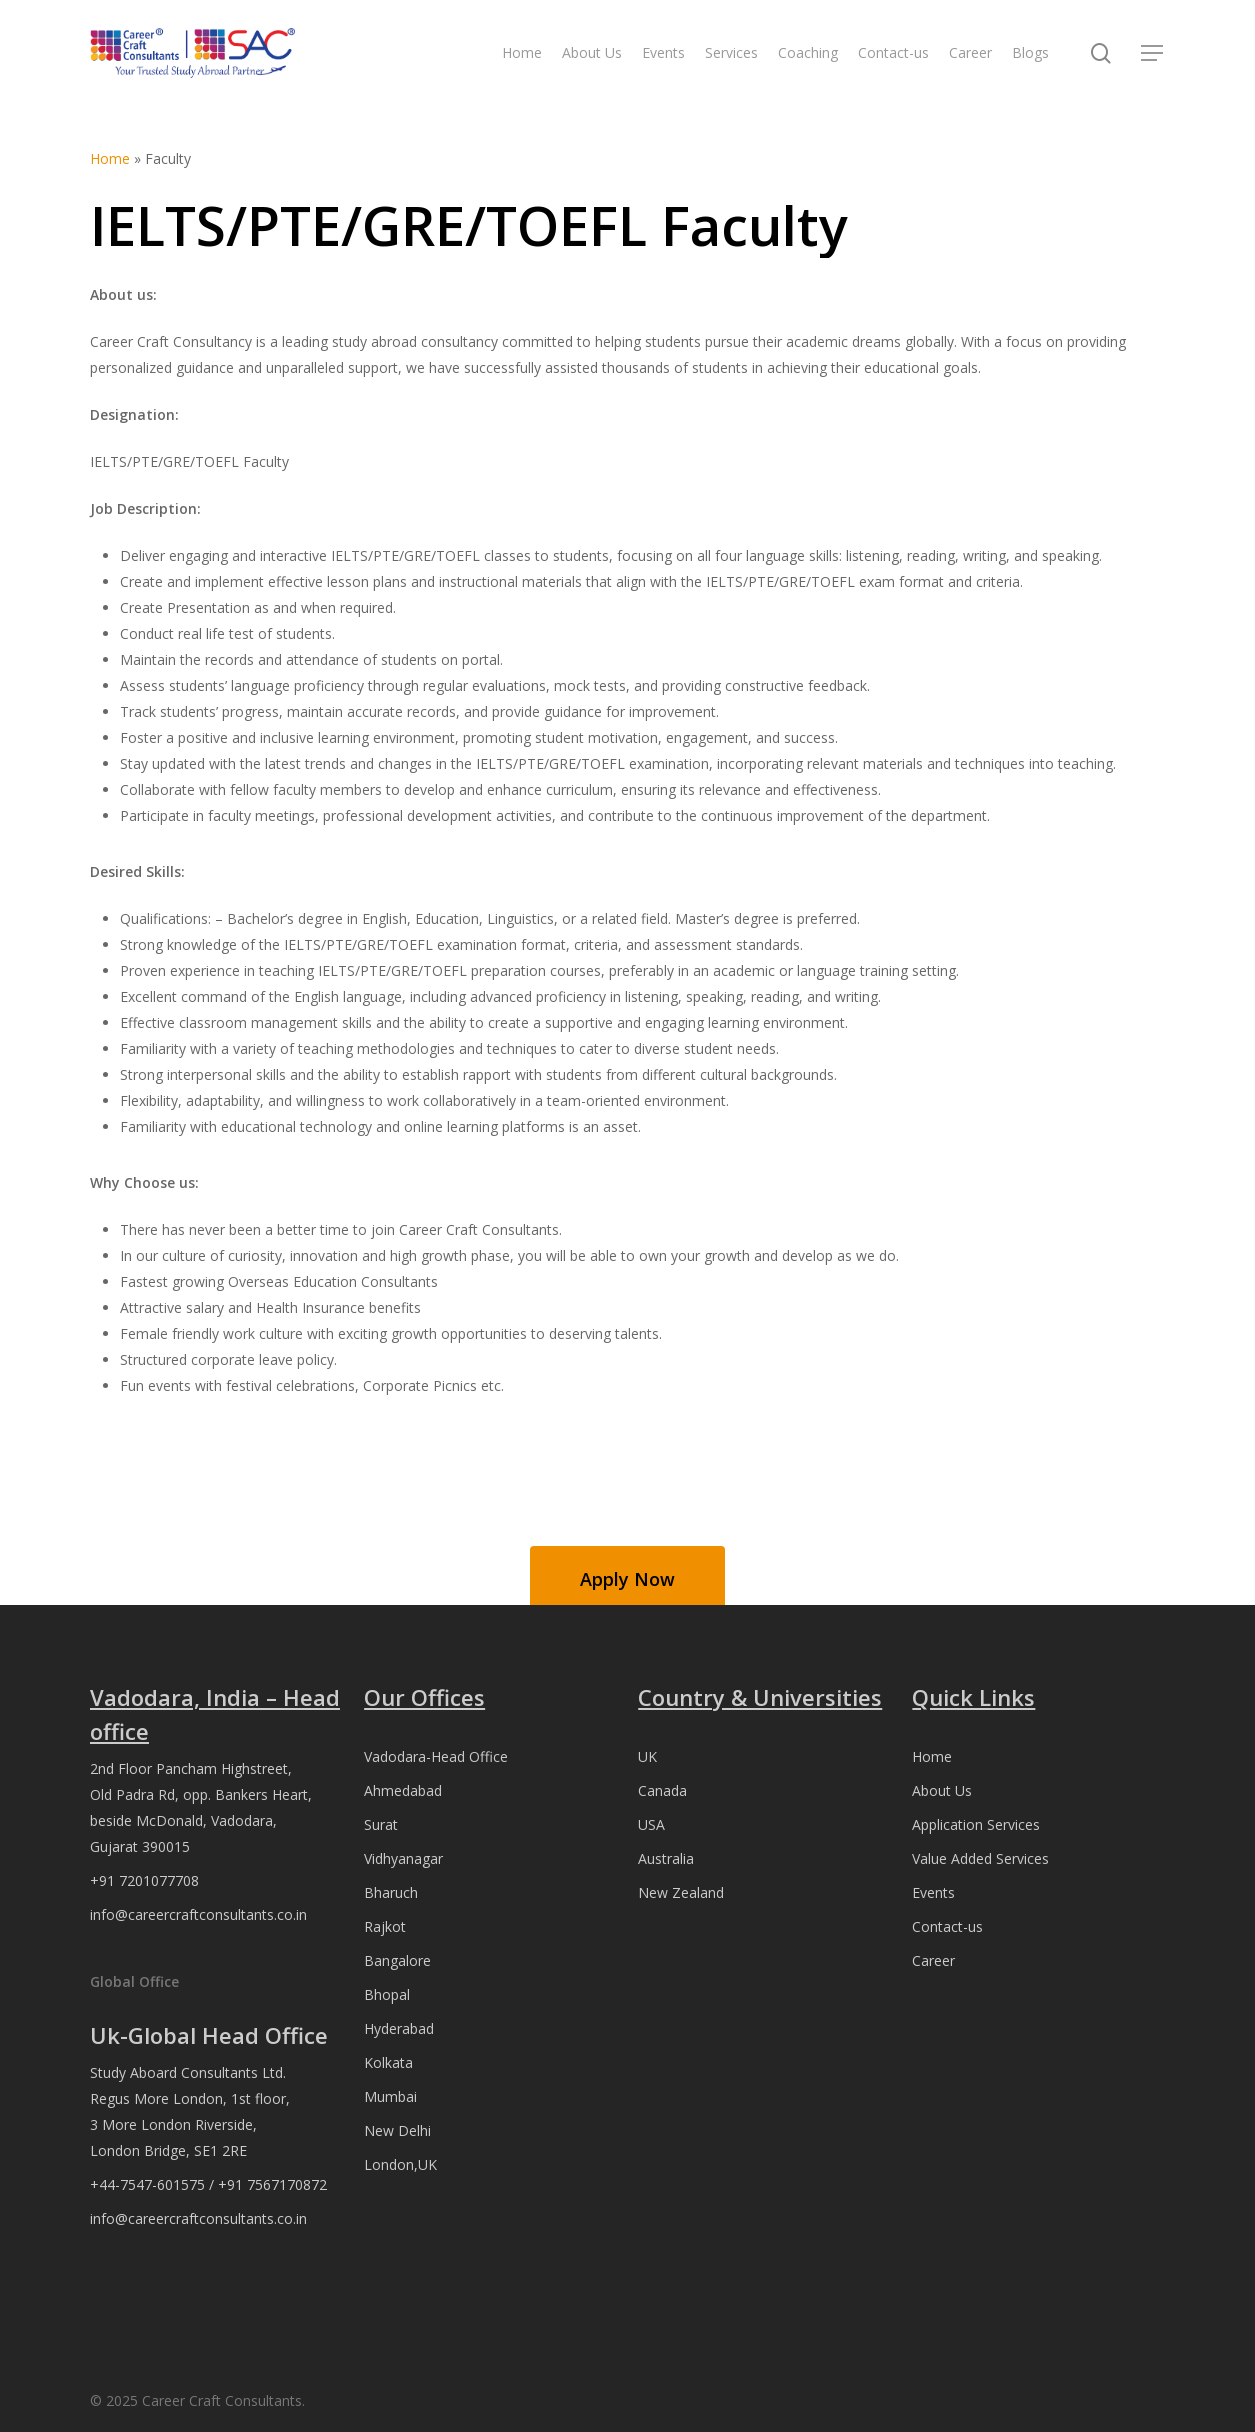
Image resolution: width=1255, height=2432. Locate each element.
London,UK (400, 2164)
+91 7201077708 (144, 1880)
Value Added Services (980, 1858)
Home (110, 158)
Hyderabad (399, 2028)
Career (933, 1960)
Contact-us (947, 1926)
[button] (1153, 53)
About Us (942, 1790)
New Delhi (397, 2130)
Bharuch (391, 1892)
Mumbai (390, 2096)
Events (933, 1892)
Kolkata (388, 2062)
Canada (662, 1790)
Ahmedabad (403, 1790)
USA (651, 1824)
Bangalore (397, 1960)
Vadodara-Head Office (436, 1756)
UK (647, 1756)
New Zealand (681, 1892)
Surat (381, 1824)
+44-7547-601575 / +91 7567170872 (208, 2184)
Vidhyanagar (403, 1858)
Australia (666, 1858)
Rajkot (385, 1926)
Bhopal (387, 1994)
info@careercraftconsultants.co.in (198, 1914)
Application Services (976, 1824)
